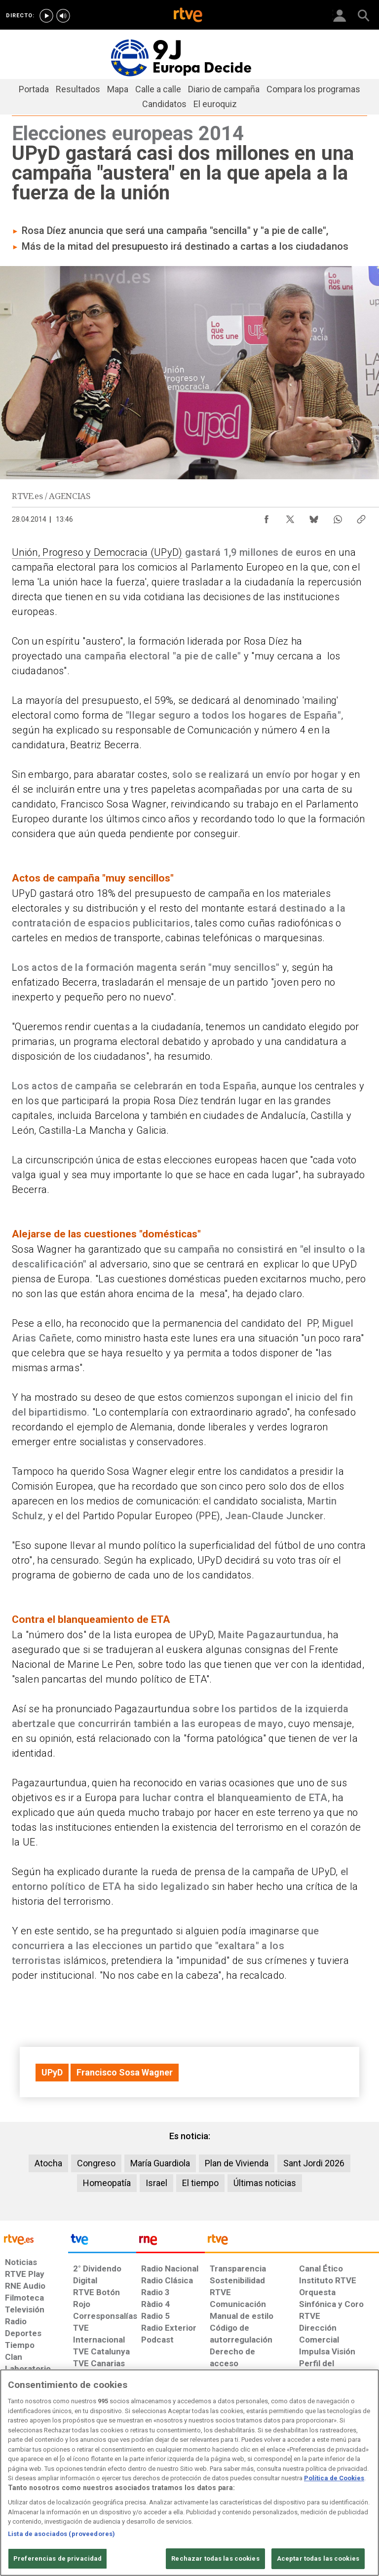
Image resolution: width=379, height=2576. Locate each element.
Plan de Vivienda (236, 2163)
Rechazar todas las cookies (215, 2558)
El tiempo (200, 2183)
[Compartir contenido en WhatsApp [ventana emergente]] (337, 516)
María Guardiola (160, 2163)
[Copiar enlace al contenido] (361, 516)
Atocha (48, 2163)
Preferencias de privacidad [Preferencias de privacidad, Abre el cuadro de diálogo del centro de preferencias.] (57, 2558)
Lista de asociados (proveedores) (61, 2534)
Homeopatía (107, 2183)
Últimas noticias (264, 2183)
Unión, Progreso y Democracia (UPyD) (97, 552)
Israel (156, 2183)
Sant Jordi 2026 (313, 2163)
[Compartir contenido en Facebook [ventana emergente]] (266, 516)
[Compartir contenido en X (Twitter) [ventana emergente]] (290, 516)
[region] (189, 2472)
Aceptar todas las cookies (318, 2558)
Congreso (96, 2163)
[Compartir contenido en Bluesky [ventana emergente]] (314, 516)
